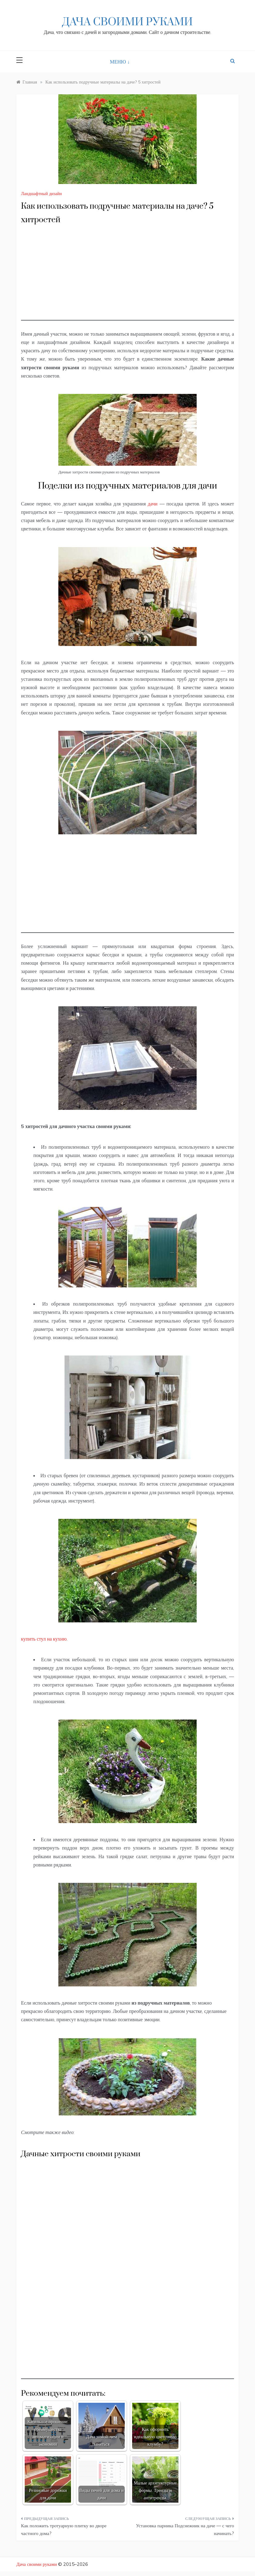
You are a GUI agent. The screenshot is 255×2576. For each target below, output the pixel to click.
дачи (152, 504)
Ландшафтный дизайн (41, 193)
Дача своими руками (127, 22)
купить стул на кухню (44, 1639)
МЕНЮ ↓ (120, 62)
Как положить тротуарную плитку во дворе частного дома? (64, 2530)
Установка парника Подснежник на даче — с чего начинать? (185, 2530)
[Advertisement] (127, 277)
